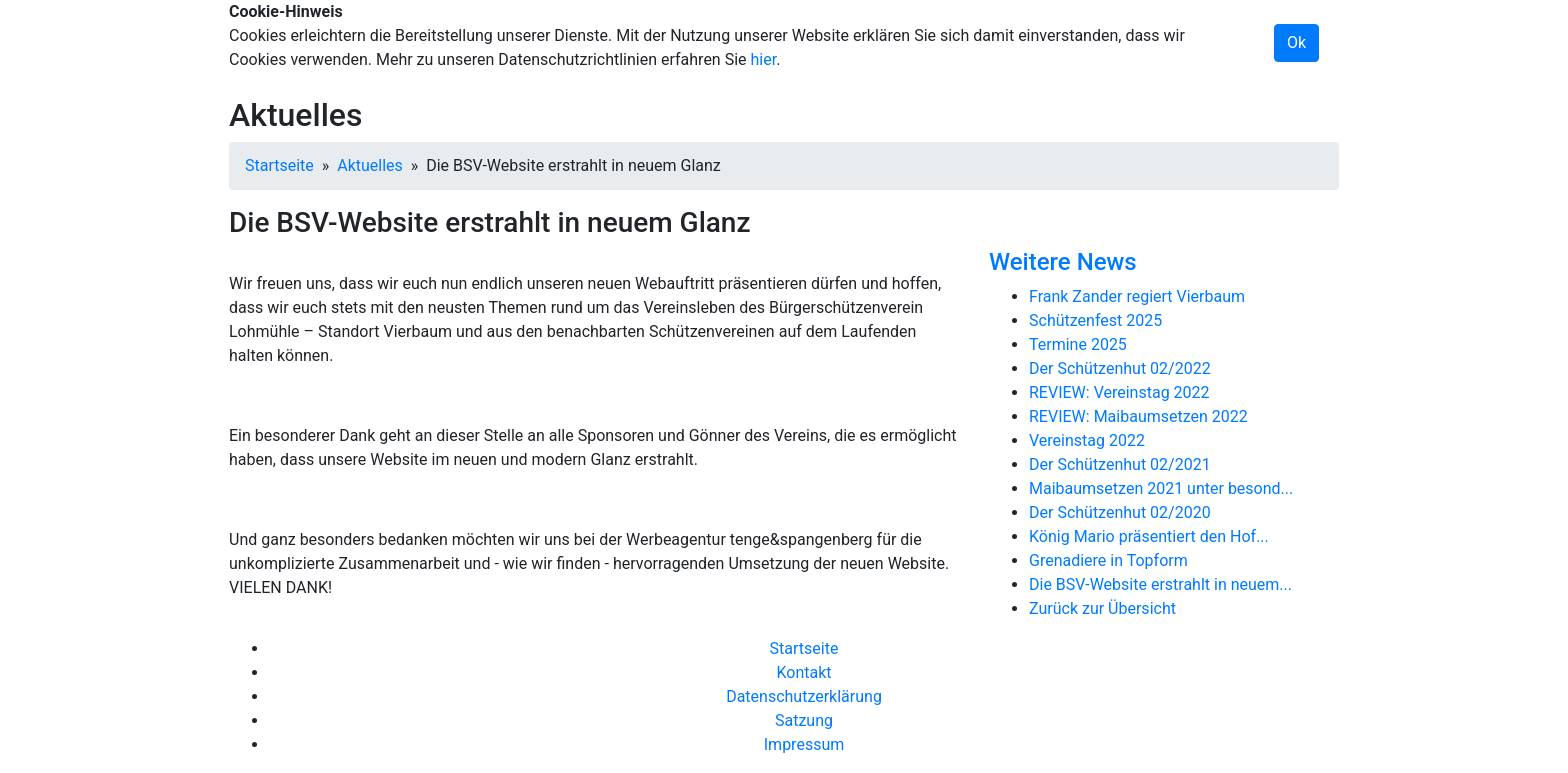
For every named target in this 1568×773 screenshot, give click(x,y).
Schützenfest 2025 (1095, 320)
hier (764, 59)
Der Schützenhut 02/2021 (1120, 464)
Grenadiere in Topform (1108, 560)
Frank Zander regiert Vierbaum (1137, 296)
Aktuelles (370, 165)
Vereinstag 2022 (1087, 440)
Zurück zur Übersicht (1102, 608)
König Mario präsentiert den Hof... (1149, 536)
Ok (1296, 42)
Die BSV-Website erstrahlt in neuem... (1160, 584)
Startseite (279, 165)
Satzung (804, 720)
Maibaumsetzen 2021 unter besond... (1161, 488)
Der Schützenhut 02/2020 (1120, 512)
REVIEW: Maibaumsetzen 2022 (1138, 416)
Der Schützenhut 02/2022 (1120, 368)
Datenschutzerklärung (804, 696)
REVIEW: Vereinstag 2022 (1119, 392)
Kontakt (803, 672)
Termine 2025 (1078, 344)
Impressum (804, 744)
